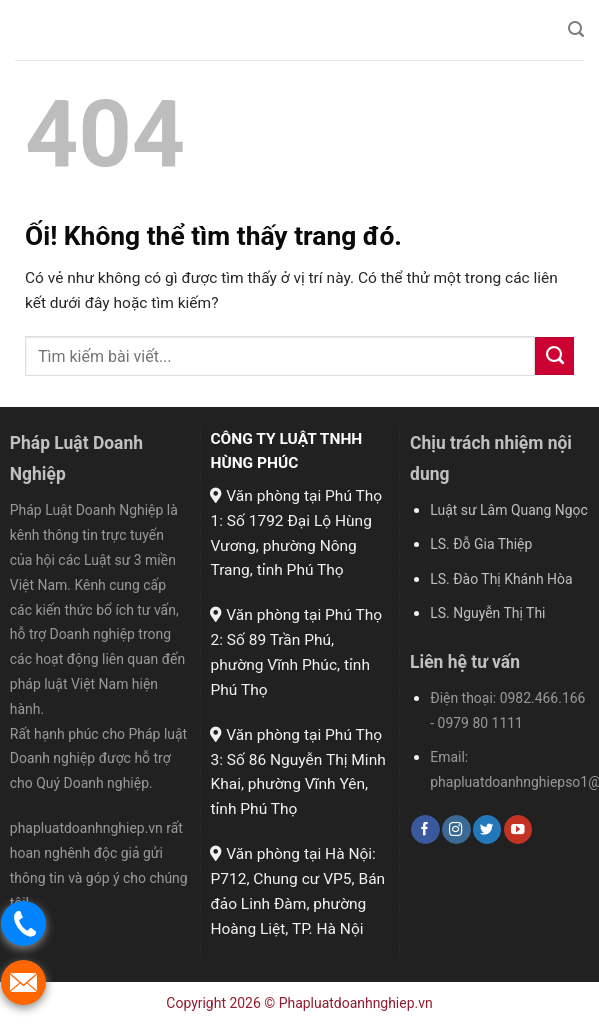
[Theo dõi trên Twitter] (487, 829)
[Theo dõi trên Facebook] (425, 829)
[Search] (576, 29)
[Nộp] (554, 356)
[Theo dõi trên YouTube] (518, 829)
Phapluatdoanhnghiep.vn (356, 1003)
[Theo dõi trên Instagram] (456, 829)
